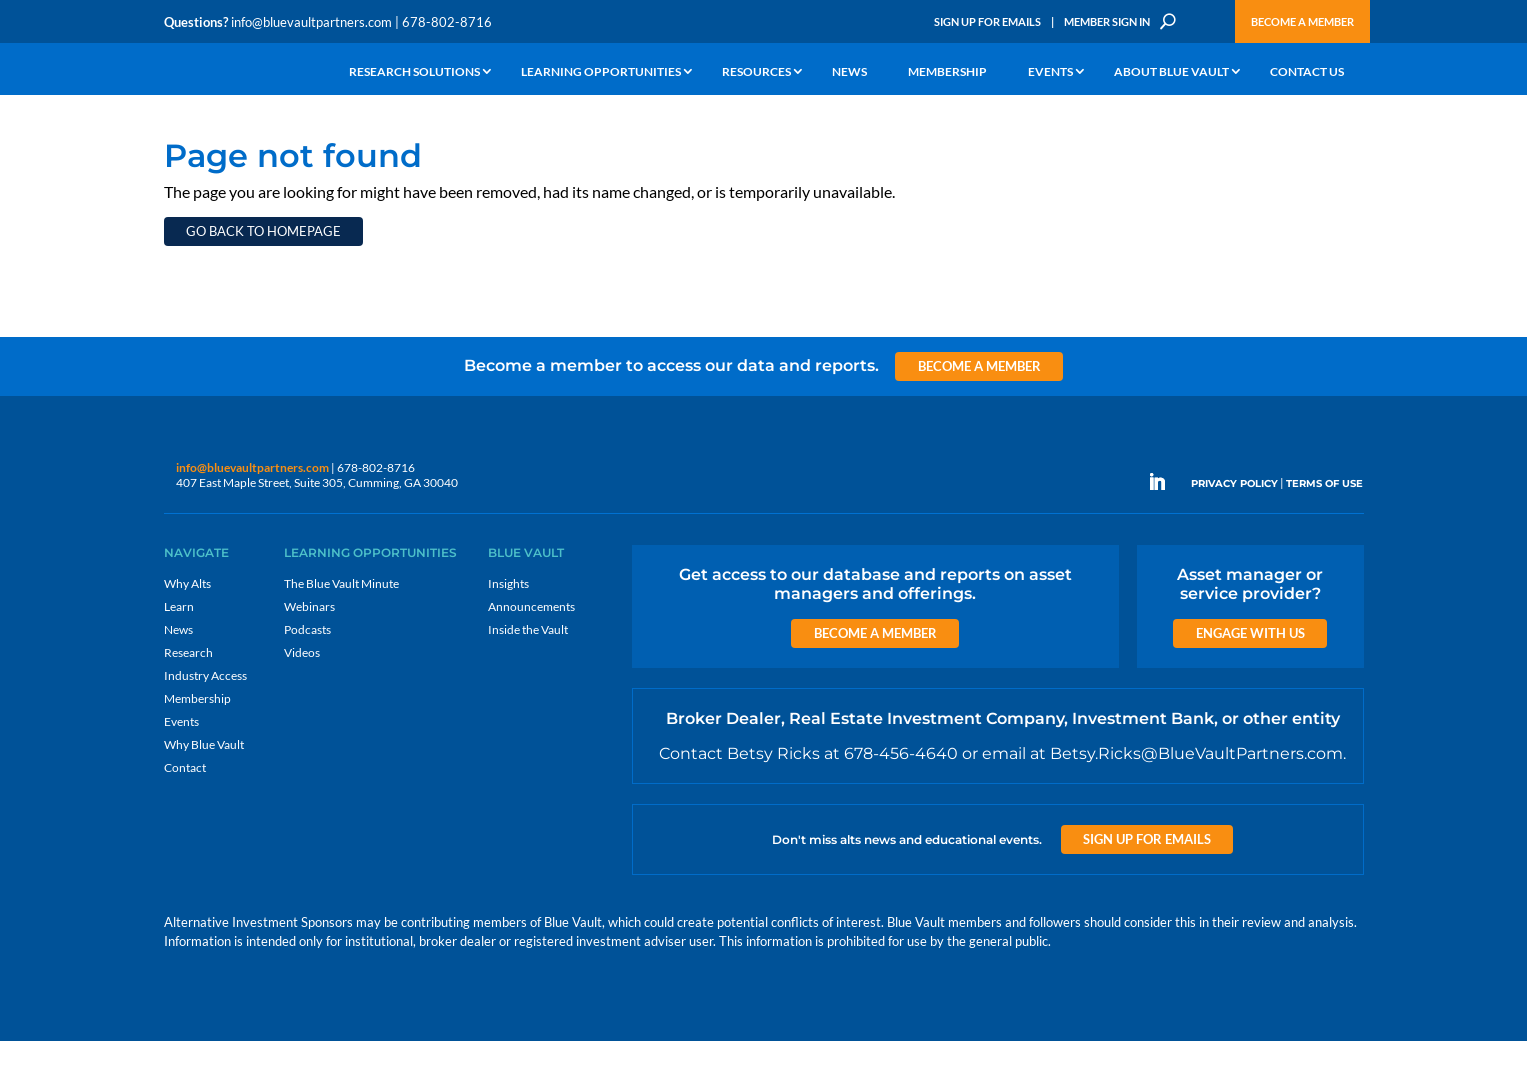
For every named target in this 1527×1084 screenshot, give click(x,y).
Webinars (309, 649)
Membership (947, 72)
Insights (508, 626)
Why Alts (187, 626)
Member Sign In (1107, 21)
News (849, 72)
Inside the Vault (528, 672)
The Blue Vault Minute (341, 626)
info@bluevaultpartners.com (311, 22)
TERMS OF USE (1324, 526)
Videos (302, 695)
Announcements (531, 649)
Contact (185, 810)
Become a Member (1302, 21)
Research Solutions (414, 72)
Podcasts (307, 672)
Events (1050, 72)
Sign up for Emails (1147, 882)
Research (188, 695)
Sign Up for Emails (987, 21)
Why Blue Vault (204, 787)
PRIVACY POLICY (1234, 526)
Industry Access (205, 718)
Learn (179, 649)
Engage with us (1250, 676)
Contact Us (1307, 72)
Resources (756, 72)
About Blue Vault (1171, 72)
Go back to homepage (263, 274)
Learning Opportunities (601, 72)
